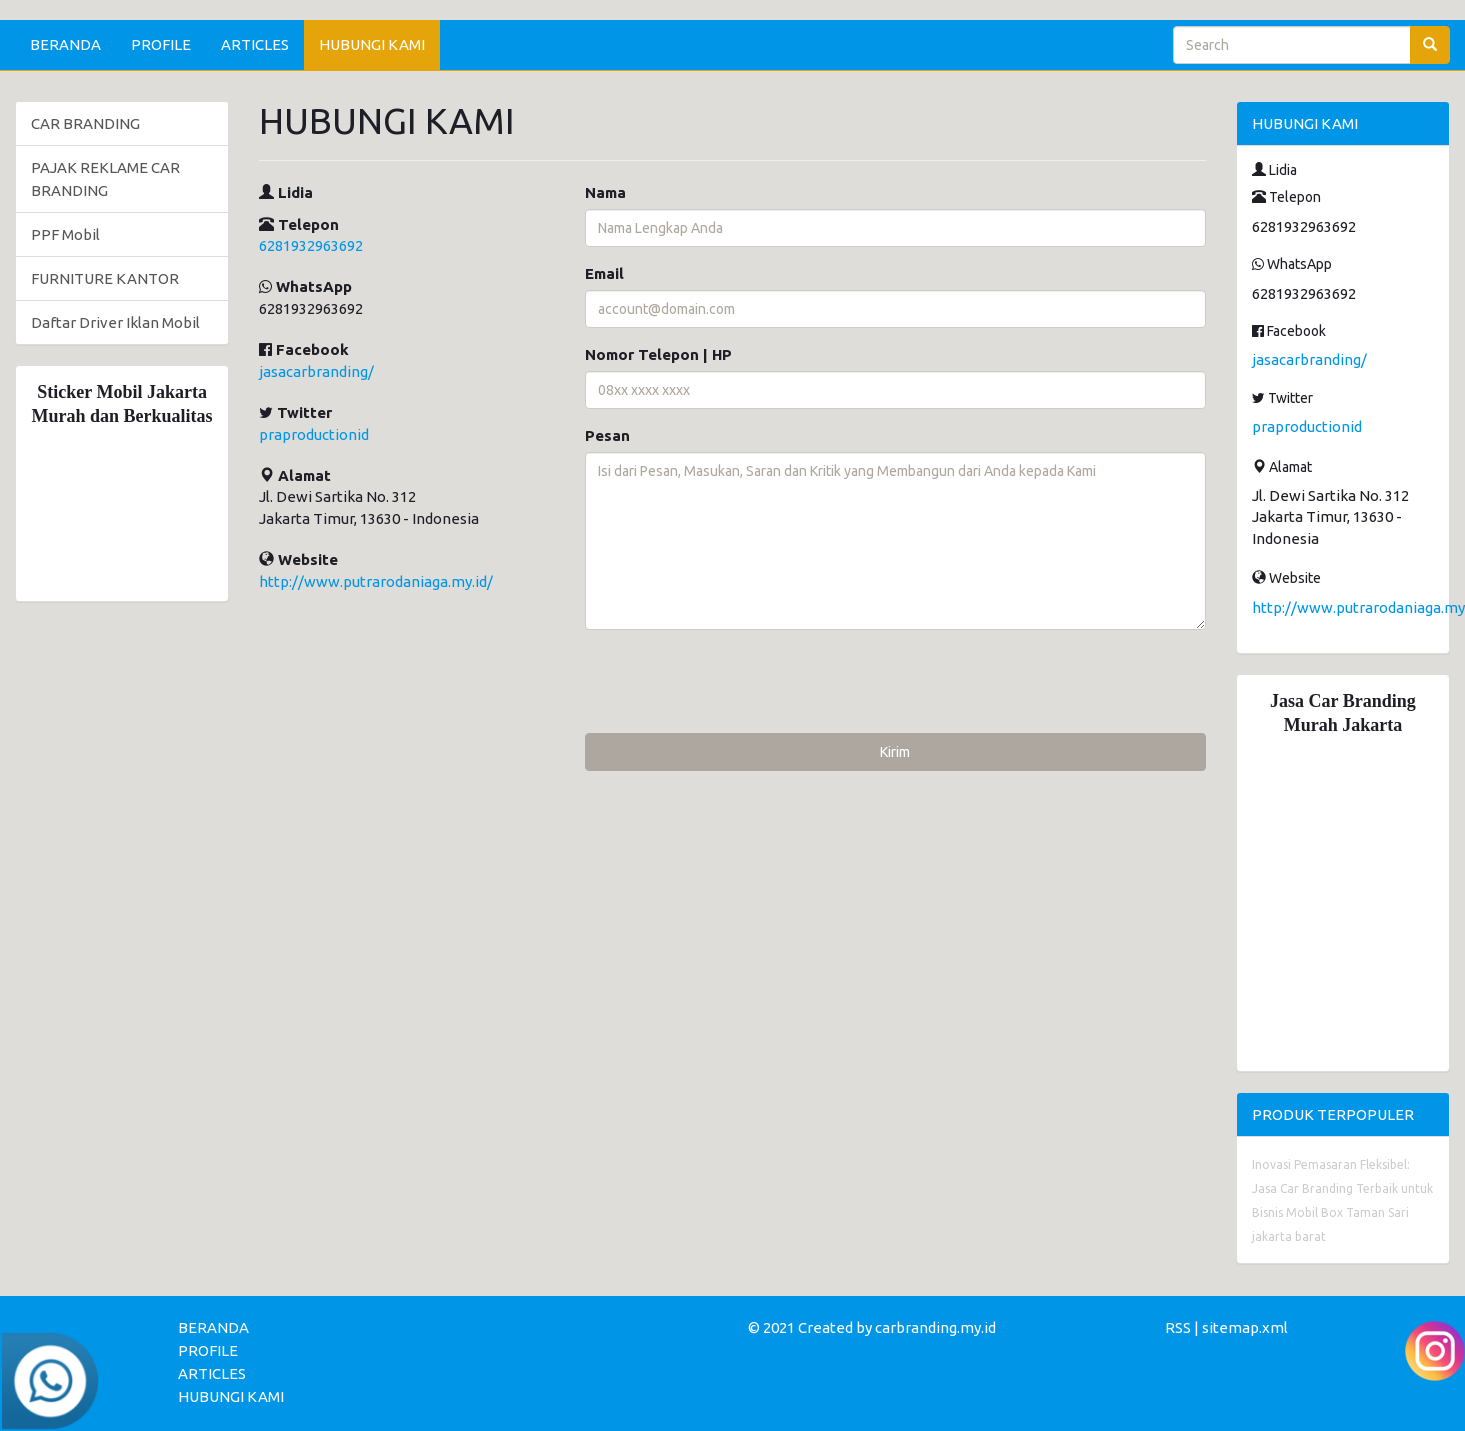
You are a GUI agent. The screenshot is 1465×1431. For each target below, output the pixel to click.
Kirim (895, 752)
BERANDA (65, 44)
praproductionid (314, 434)
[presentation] (737, 684)
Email (604, 273)
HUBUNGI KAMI (372, 44)
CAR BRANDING (85, 123)
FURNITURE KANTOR (105, 278)
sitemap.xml (1245, 1327)
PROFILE (161, 44)
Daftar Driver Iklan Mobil (115, 322)
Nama (605, 192)
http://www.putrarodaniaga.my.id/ (376, 581)
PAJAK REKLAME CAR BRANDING (105, 179)
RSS (1178, 1327)
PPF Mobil (65, 234)
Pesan (607, 435)
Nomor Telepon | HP (658, 354)
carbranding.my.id (935, 1327)
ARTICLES (255, 44)
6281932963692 (311, 245)
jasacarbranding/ (316, 371)
